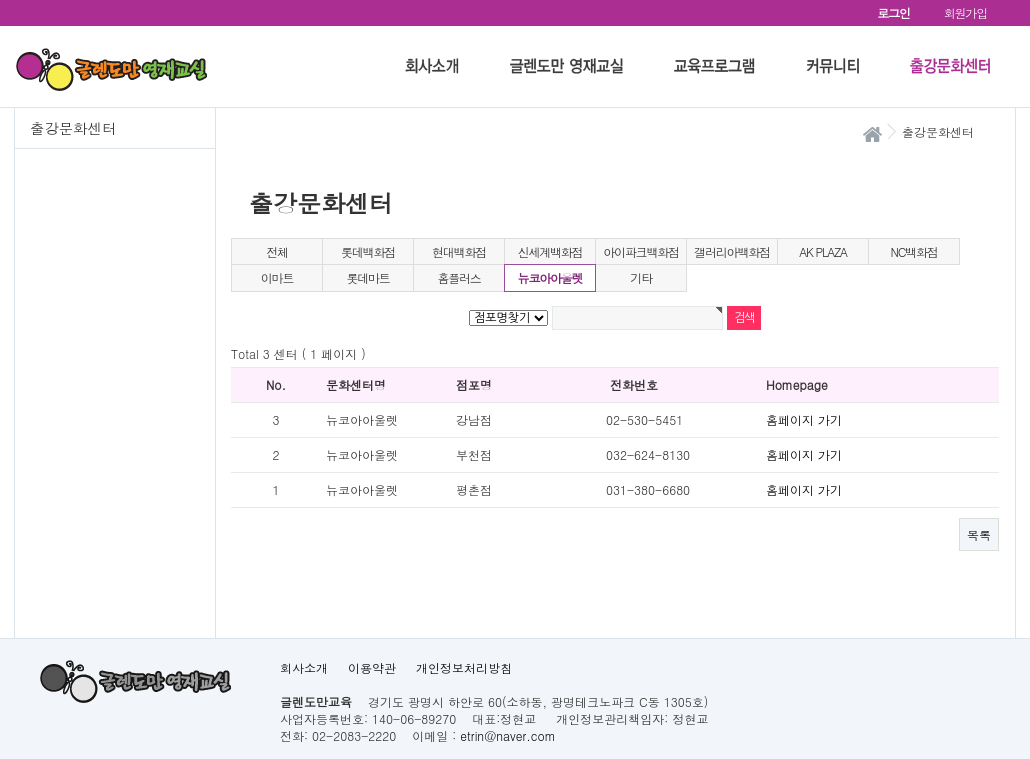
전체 (277, 251)
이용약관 (372, 667)
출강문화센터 (73, 128)
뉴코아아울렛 (550, 277)
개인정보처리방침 (464, 667)
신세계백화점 (550, 251)
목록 (979, 534)
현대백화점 (459, 251)
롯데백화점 (368, 251)
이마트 (277, 277)
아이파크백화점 (641, 251)
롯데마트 (367, 277)
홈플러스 (458, 277)
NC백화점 (913, 251)
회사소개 (304, 667)
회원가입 (965, 12)
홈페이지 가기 (804, 419)
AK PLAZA (823, 251)
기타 (641, 277)
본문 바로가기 (0, 0)
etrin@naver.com (507, 735)
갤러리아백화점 (732, 251)
